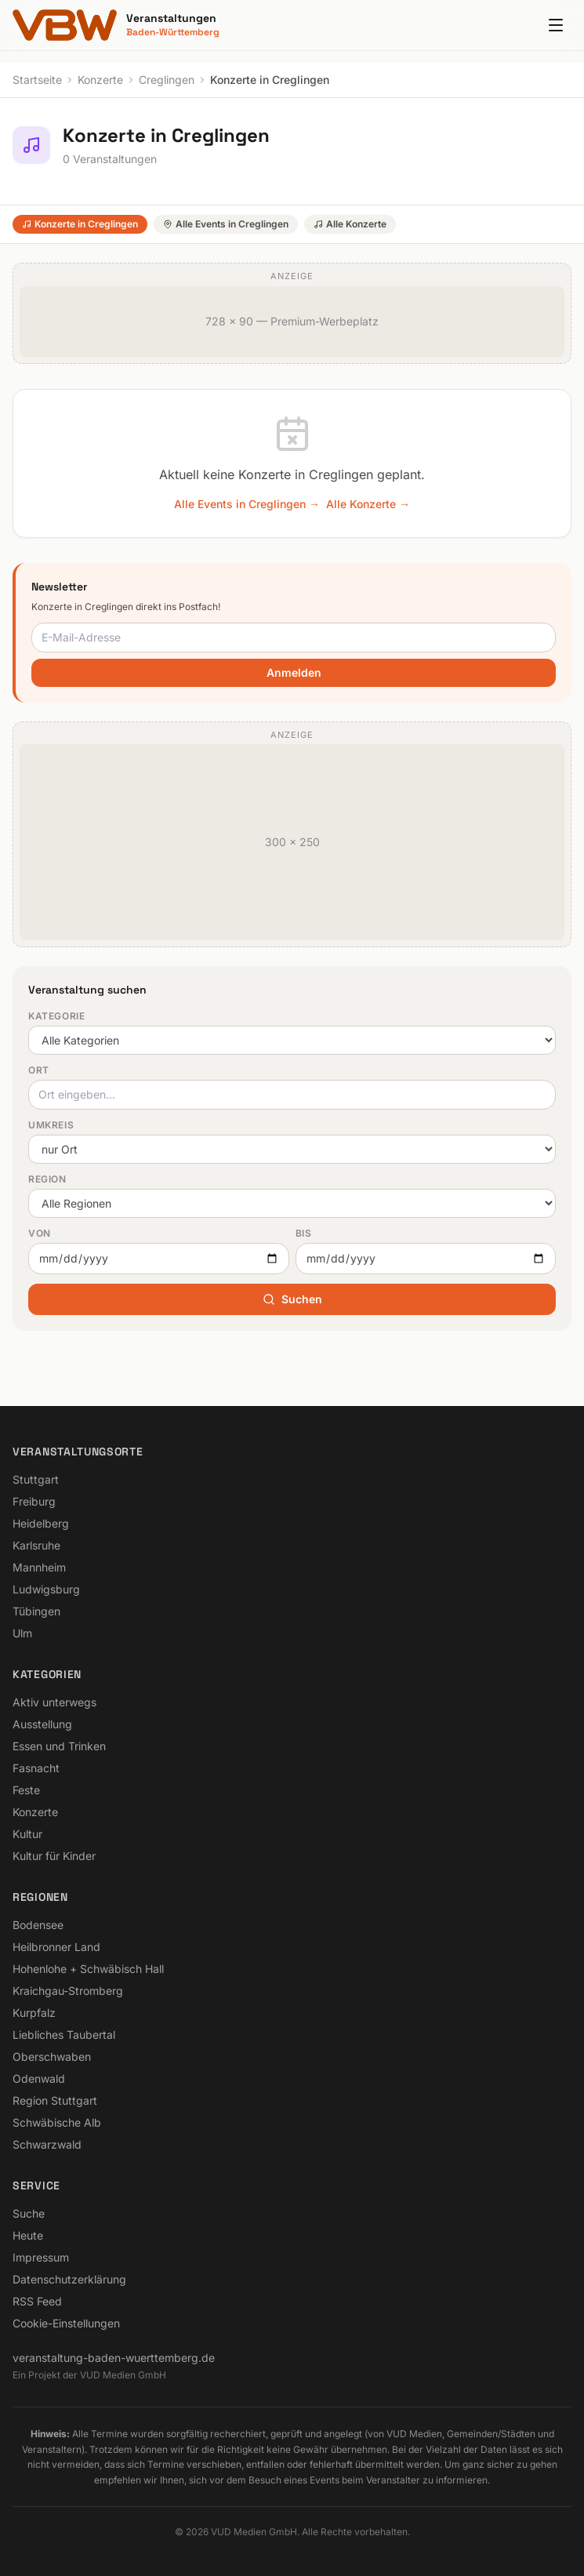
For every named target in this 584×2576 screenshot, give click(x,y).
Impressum (41, 2257)
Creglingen (166, 79)
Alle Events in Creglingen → (247, 503)
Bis (304, 1233)
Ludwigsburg (46, 1589)
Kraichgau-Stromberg (68, 1990)
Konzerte (100, 79)
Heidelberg (41, 1523)
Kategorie (56, 1016)
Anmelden (294, 672)
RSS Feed (37, 2301)
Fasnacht (36, 1768)
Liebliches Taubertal (64, 2034)
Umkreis (51, 1125)
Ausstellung (42, 1724)
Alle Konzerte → (368, 503)
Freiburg (34, 1501)
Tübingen (36, 1611)
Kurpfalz (34, 2012)
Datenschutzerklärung (69, 2279)
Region (47, 1179)
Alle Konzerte (350, 224)
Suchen (292, 1299)
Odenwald (39, 2078)
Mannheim (39, 1567)
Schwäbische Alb (57, 2122)
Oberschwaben (52, 2056)
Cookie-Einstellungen (66, 2323)
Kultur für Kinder (54, 1855)
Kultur (27, 1833)
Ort (38, 1070)
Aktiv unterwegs (54, 1702)
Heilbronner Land (56, 1946)
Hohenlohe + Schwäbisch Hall (88, 1968)
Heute (28, 2235)
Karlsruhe (36, 1545)
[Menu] (555, 25)
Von (39, 1233)
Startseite (37, 79)
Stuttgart (36, 1479)
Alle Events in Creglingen (225, 224)
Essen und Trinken (59, 1746)
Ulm (22, 1633)
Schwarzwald (47, 2144)
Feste (26, 1790)
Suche (29, 2213)
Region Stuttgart (55, 2100)
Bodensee (38, 1924)
